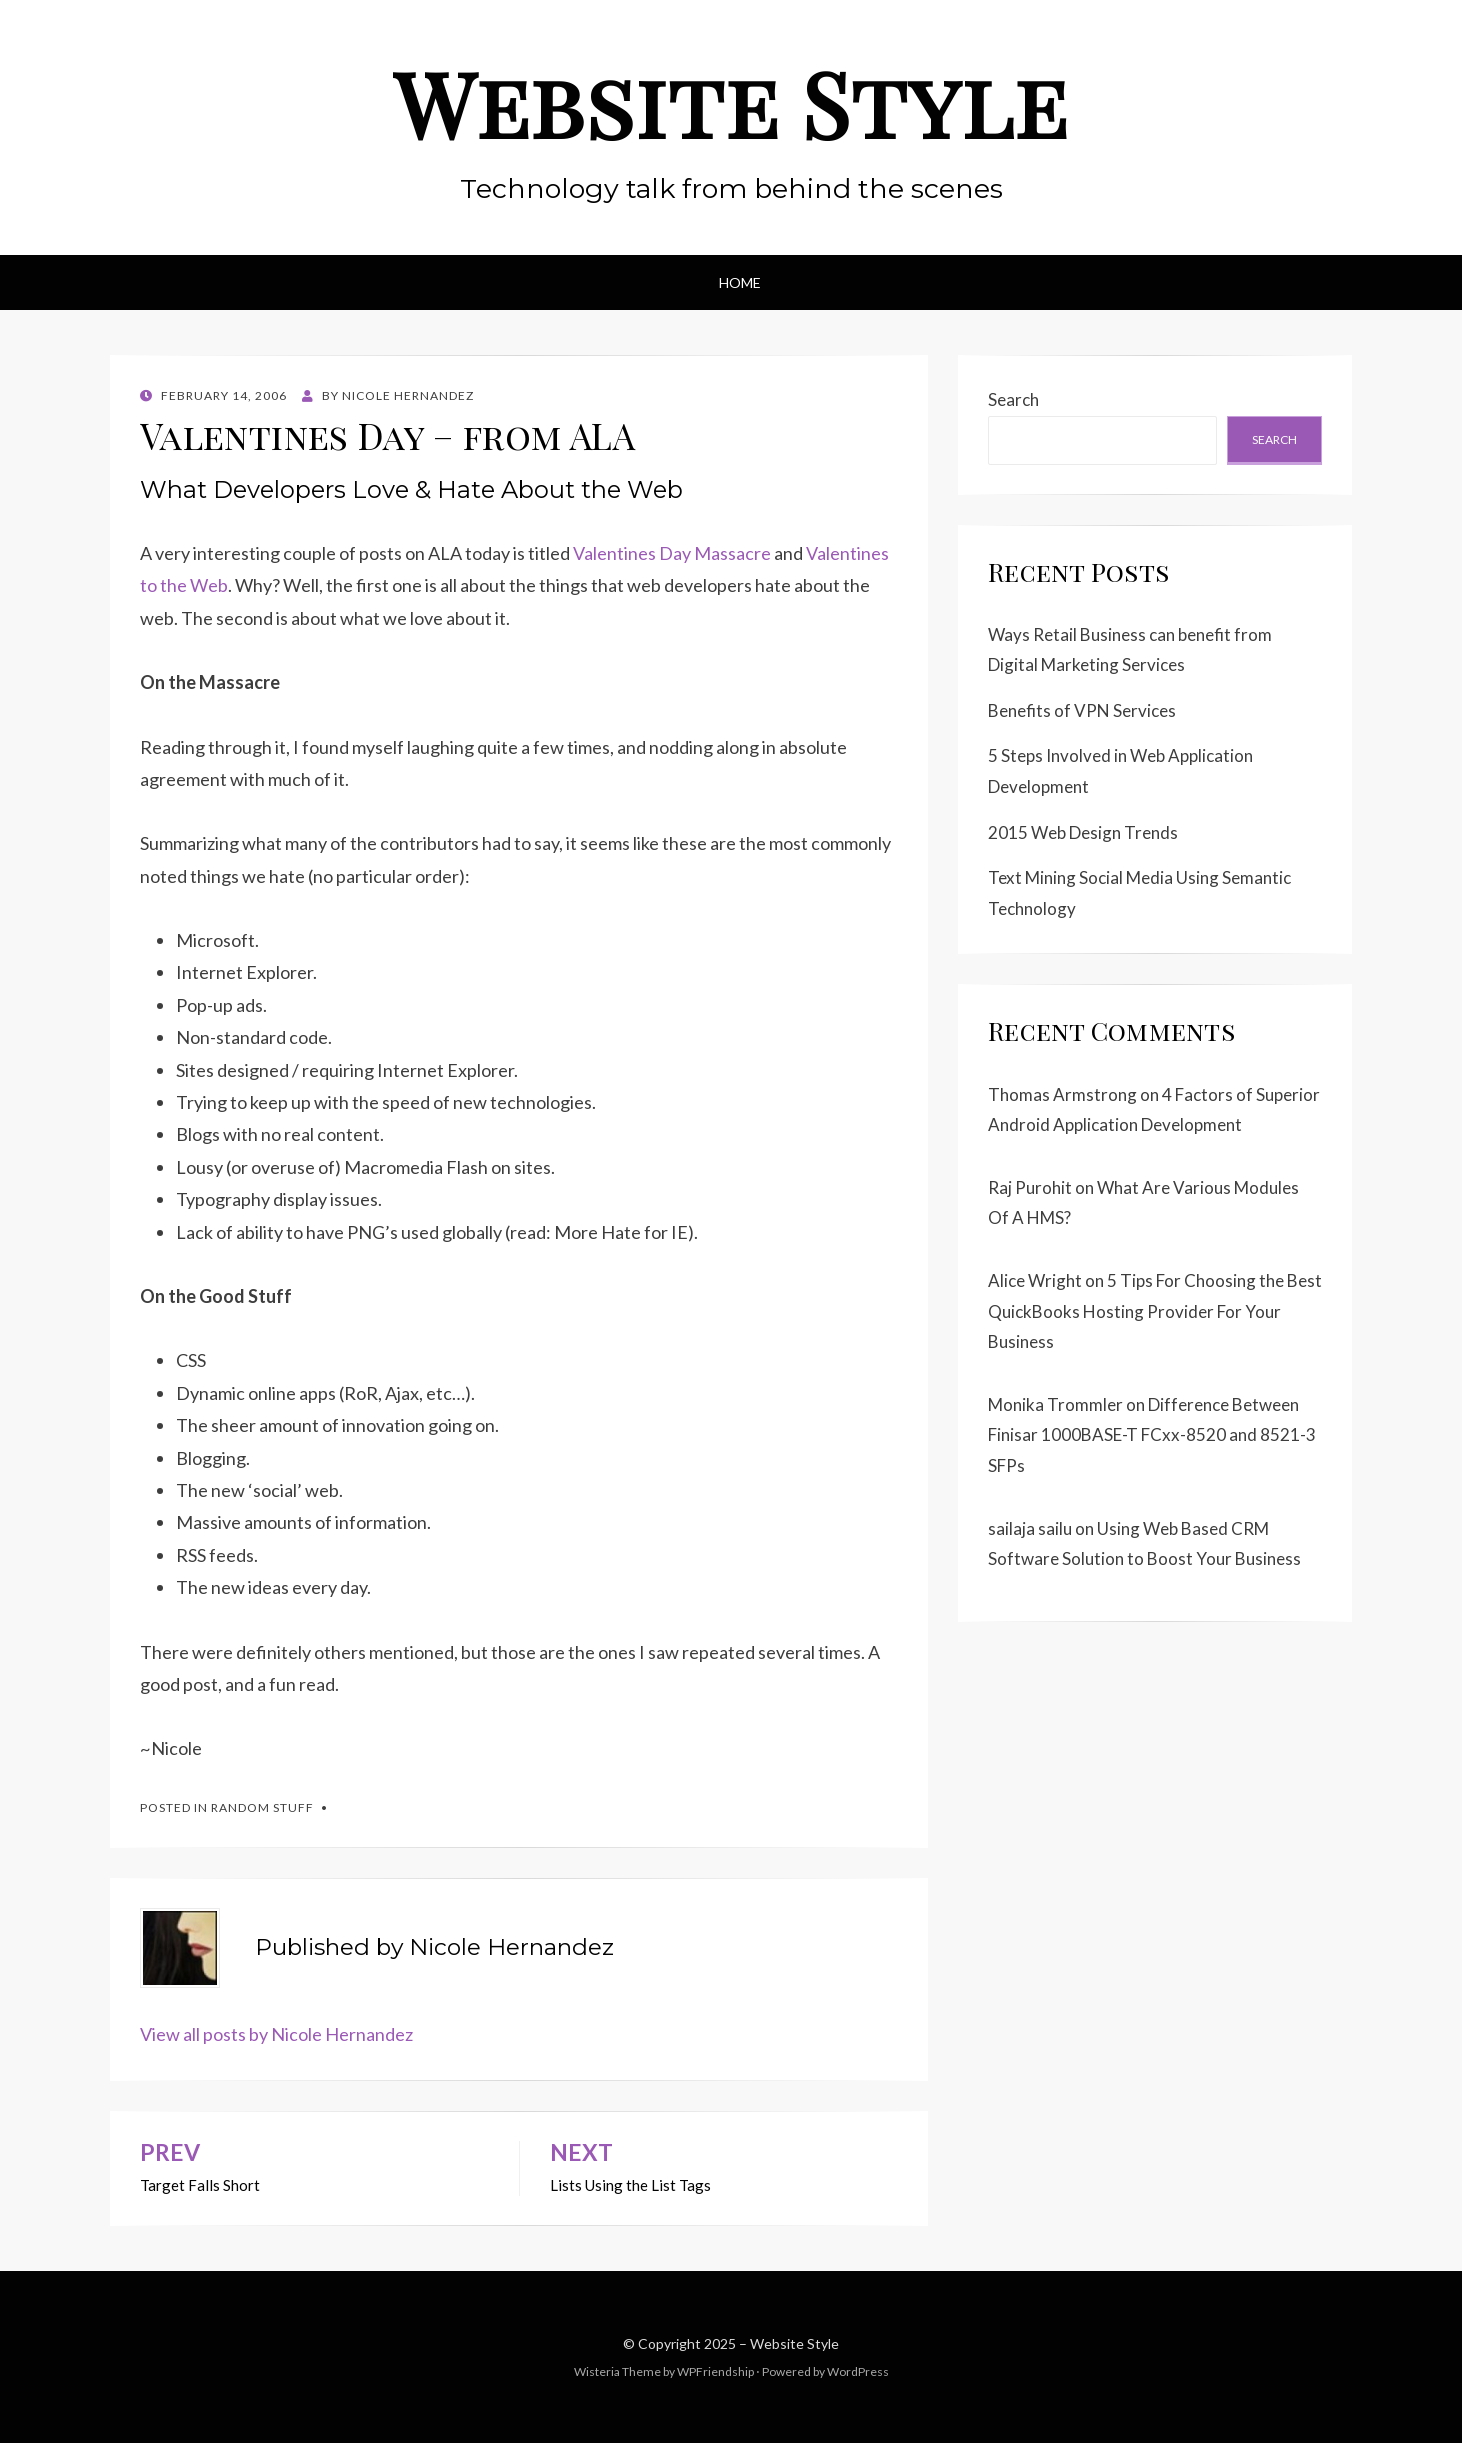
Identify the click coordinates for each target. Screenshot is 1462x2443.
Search (1013, 399)
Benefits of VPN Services (1082, 710)
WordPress (858, 2371)
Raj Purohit (1030, 1187)
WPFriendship (715, 2371)
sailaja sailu (1030, 1528)
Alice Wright (1035, 1280)
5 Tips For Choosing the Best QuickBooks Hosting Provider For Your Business (1155, 1311)
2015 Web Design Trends (1083, 832)
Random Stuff (262, 1807)
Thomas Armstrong (1062, 1094)
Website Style (731, 103)
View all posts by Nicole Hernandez (276, 2034)
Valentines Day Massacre (672, 553)
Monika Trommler (1055, 1404)
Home (740, 282)
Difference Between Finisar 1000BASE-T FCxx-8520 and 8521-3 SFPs (1152, 1435)
